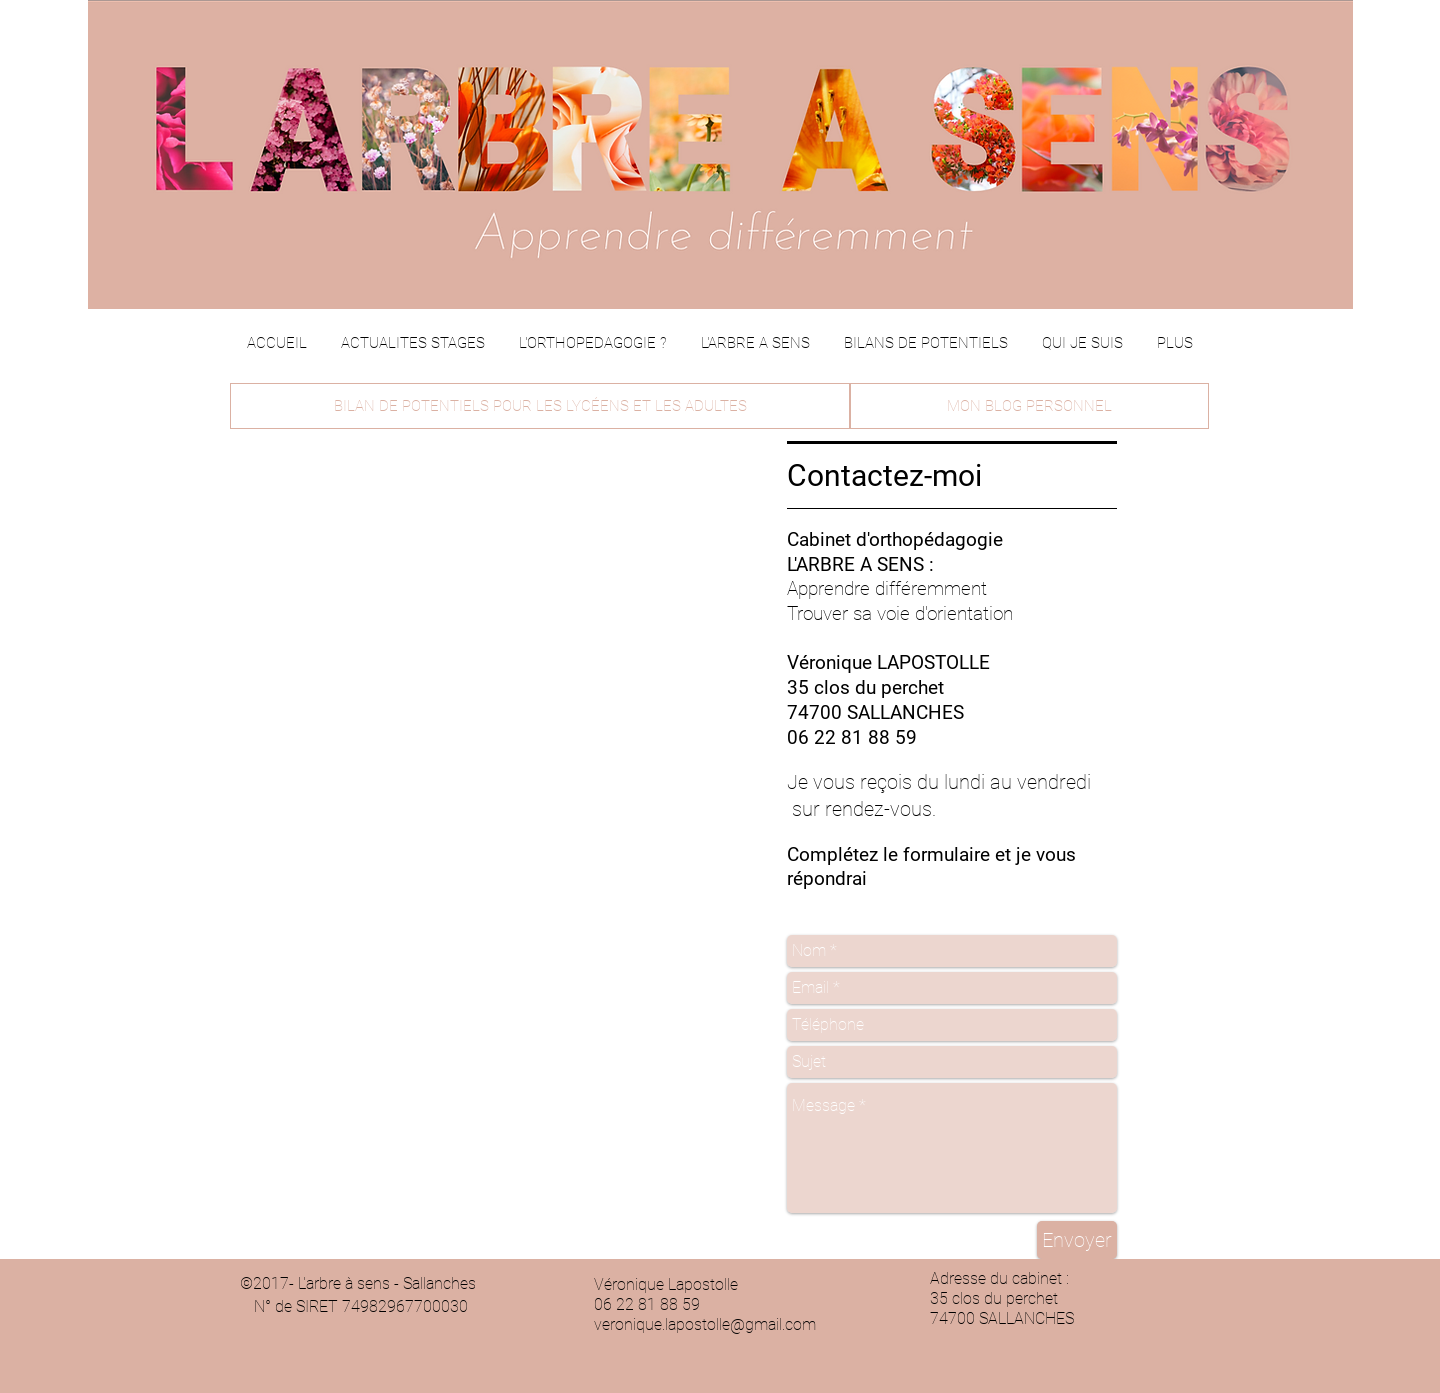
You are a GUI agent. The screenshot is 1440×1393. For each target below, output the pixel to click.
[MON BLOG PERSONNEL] (1029, 406)
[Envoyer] (1077, 1240)
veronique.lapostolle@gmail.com (705, 1324)
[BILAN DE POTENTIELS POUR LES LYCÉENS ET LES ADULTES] (540, 406)
